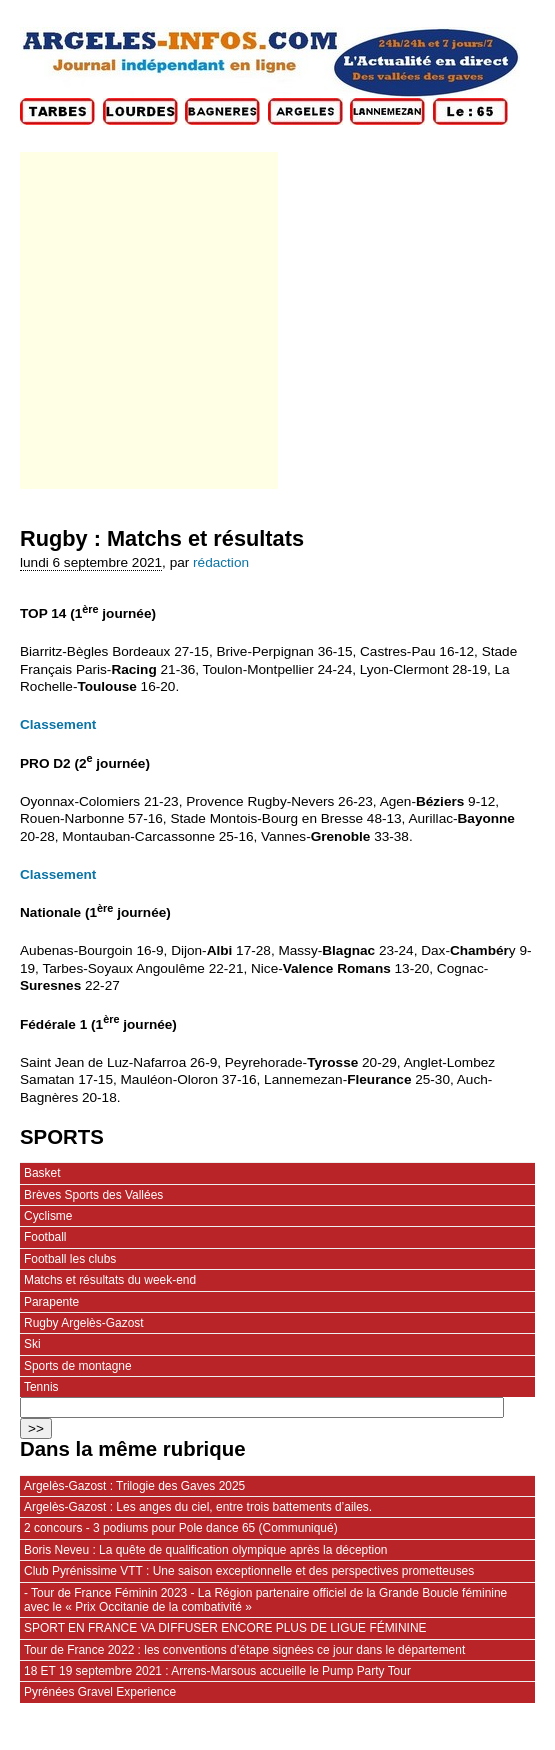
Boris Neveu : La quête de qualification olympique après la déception (205, 1550)
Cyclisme (48, 1216)
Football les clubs (70, 1259)
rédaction (221, 562)
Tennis (41, 1387)
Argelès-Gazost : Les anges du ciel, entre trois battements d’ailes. (198, 1507)
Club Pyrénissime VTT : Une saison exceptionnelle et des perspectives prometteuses (249, 1571)
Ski (32, 1344)
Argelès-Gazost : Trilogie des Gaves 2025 (134, 1486)
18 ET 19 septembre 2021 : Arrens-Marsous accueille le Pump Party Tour (217, 1671)
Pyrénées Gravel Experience (100, 1692)
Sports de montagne (78, 1366)
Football (45, 1237)
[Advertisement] (147, 320)
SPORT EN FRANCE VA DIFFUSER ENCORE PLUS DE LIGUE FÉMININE (225, 1628)
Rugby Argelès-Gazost (84, 1323)
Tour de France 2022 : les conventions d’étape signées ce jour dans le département (244, 1650)
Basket (42, 1173)
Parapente (51, 1302)
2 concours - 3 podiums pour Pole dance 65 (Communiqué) (181, 1528)
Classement (58, 724)
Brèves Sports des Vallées (93, 1195)
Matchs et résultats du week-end (110, 1280)
